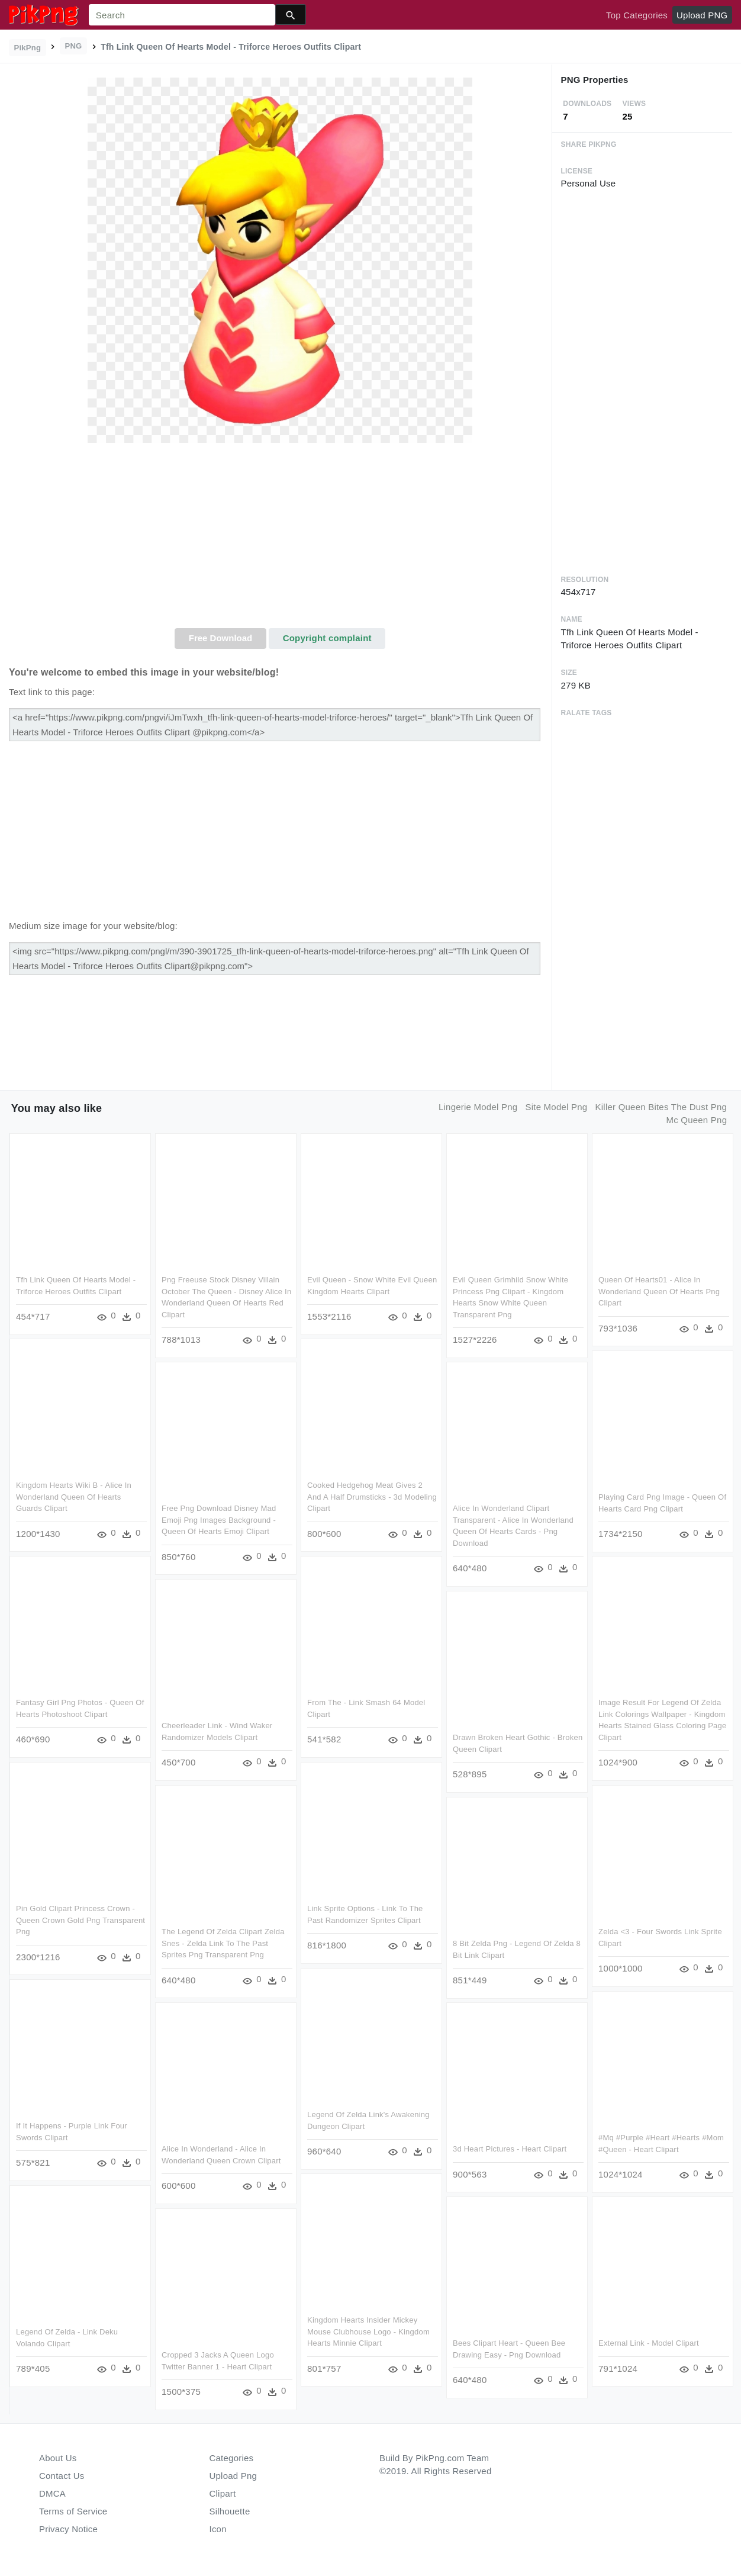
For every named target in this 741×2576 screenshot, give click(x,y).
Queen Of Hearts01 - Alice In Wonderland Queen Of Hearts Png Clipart (659, 1289)
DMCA (52, 2493)
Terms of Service (73, 2511)
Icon (218, 2529)
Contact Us (61, 2476)
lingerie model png (478, 1107)
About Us (58, 2458)
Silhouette (230, 2511)
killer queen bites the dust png (661, 1107)
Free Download (221, 638)
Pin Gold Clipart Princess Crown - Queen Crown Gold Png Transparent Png (75, 1918)
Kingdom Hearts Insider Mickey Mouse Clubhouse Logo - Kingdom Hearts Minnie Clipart (368, 2330)
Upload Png (233, 2476)
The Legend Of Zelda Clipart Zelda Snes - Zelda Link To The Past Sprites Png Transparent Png (223, 1941)
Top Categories (637, 15)
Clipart (223, 2493)
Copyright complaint (327, 638)
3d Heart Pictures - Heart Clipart (509, 2147)
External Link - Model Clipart (648, 2341)
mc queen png (696, 1120)
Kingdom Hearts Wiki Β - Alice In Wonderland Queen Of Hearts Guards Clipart (73, 1495)
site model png (556, 1107)
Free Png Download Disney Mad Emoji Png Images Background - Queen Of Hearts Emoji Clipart (219, 1518)
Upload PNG (701, 15)
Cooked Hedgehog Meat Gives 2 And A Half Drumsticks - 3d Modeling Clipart (365, 1495)
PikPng (27, 47)
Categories (232, 2458)
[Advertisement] (280, 539)
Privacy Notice (68, 2529)
